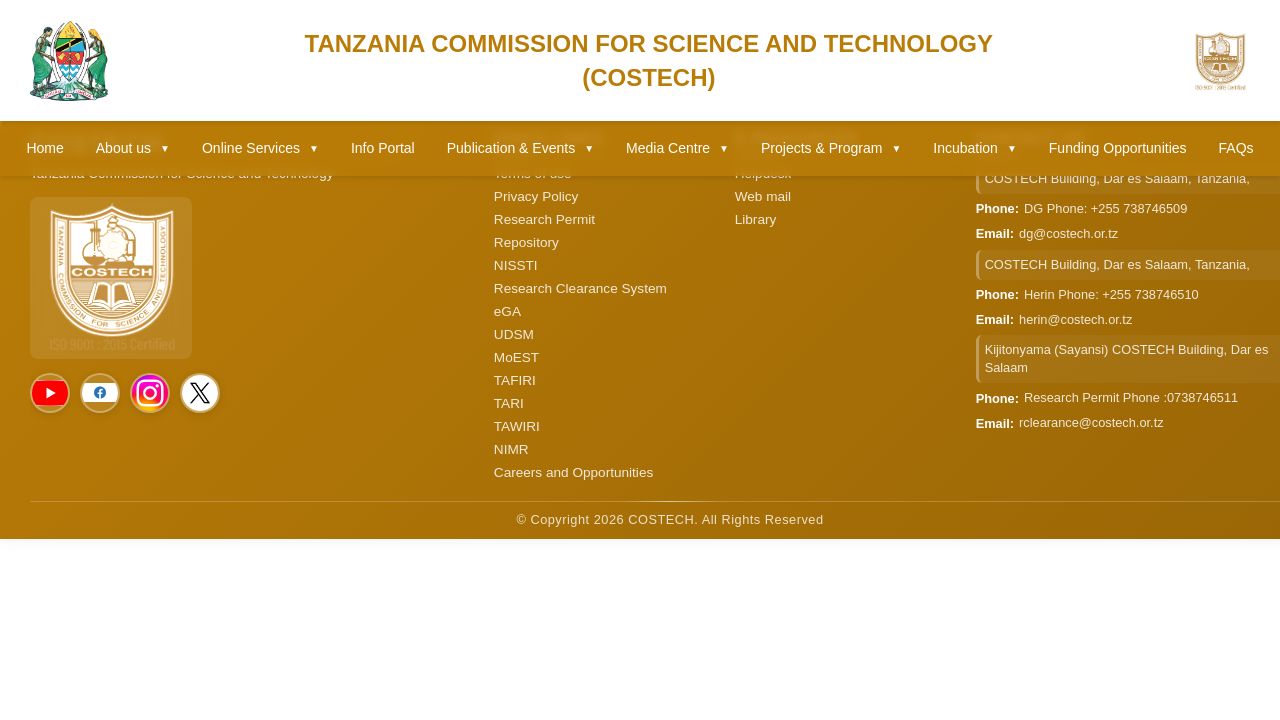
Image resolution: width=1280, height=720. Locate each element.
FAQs (1236, 148)
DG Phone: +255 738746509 (1105, 208)
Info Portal (383, 148)
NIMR (511, 449)
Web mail (763, 196)
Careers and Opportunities (573, 472)
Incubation (975, 148)
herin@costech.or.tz (1075, 319)
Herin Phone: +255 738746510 (1111, 294)
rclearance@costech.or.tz (1091, 422)
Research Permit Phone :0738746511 (1131, 397)
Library (756, 219)
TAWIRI (517, 426)
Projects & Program (831, 148)
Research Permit (544, 219)
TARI (509, 403)
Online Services (260, 148)
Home (44, 148)
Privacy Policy (536, 196)
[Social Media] (50, 393)
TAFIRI (515, 380)
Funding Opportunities (1118, 148)
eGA (507, 311)
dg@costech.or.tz (1068, 233)
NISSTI (516, 265)
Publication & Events (520, 148)
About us (133, 148)
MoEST (516, 357)
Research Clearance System (580, 288)
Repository (526, 242)
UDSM (514, 334)
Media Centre (677, 148)
